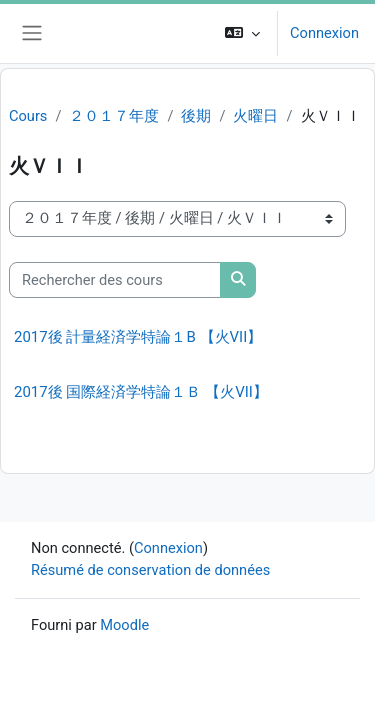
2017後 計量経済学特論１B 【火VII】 (138, 337)
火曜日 (255, 116)
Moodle (124, 625)
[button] (242, 33)
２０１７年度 (114, 116)
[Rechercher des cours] (115, 280)
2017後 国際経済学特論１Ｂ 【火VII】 (141, 392)
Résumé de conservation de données (150, 570)
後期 (196, 116)
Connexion (324, 33)
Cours (28, 116)
